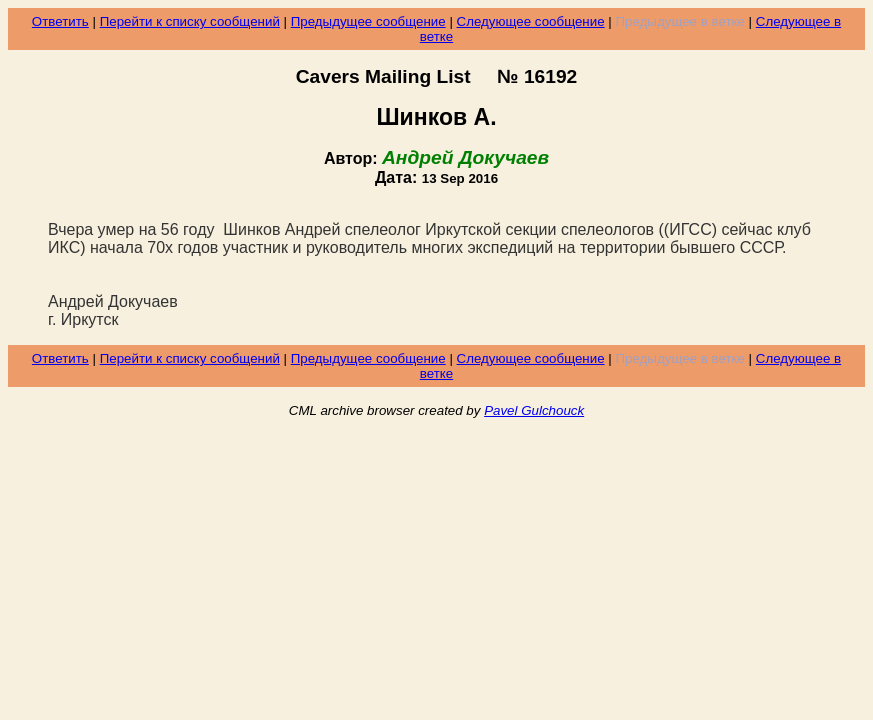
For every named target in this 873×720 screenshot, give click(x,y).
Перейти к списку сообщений (190, 21)
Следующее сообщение (531, 21)
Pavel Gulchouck (534, 410)
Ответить (60, 21)
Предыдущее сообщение (368, 21)
